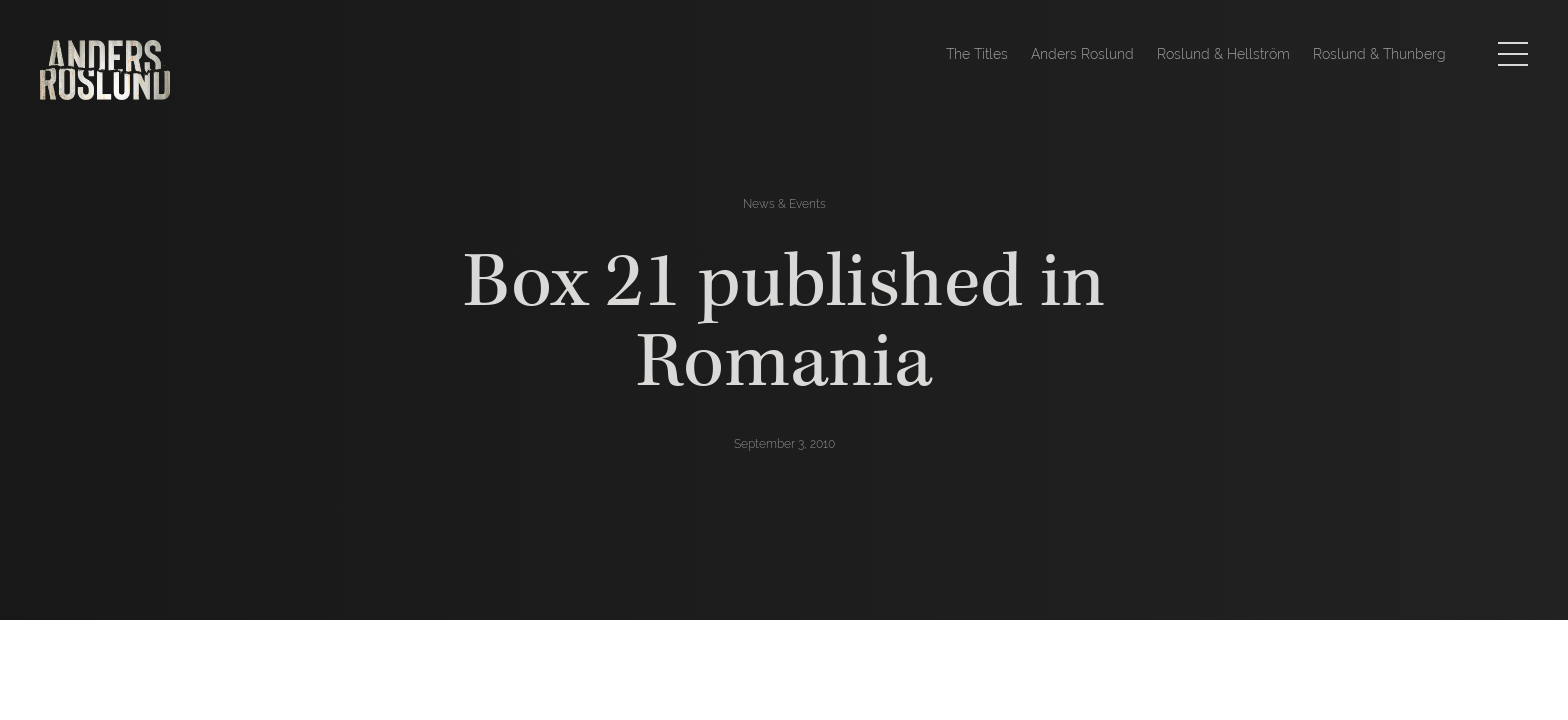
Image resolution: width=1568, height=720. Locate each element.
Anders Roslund (1082, 54)
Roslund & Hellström (1223, 54)
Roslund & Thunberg (1379, 54)
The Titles (977, 54)
